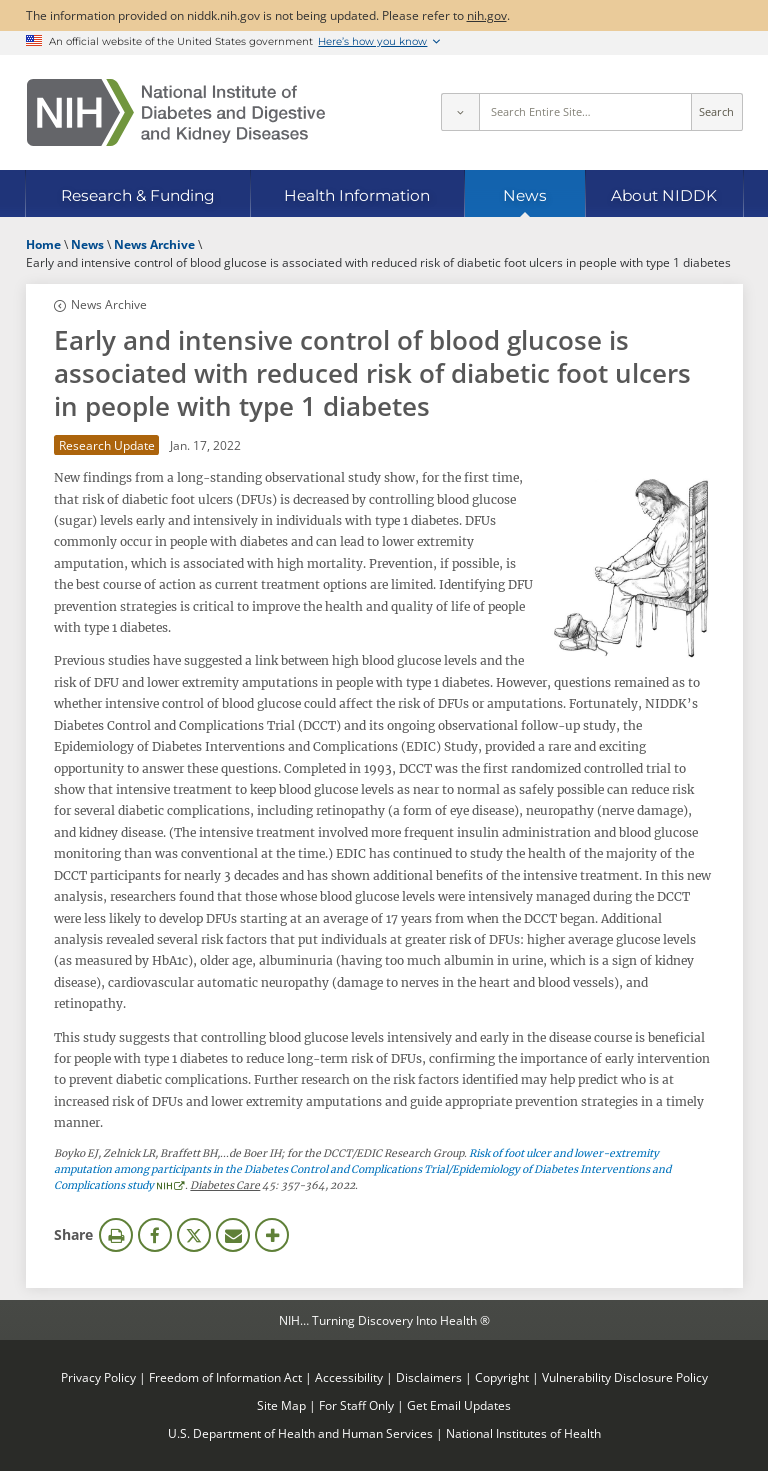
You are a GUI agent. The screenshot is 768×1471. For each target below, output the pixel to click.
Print (116, 1235)
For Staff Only (356, 1405)
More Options (272, 1235)
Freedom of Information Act (225, 1377)
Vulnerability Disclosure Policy (625, 1377)
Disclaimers (429, 1377)
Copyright (502, 1377)
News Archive (109, 304)
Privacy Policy (98, 1377)
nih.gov (487, 15)
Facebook (155, 1235)
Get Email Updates (459, 1405)
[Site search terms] (585, 112)
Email (233, 1235)
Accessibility (349, 1377)
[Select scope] (460, 112)
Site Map (281, 1405)
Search (716, 112)
